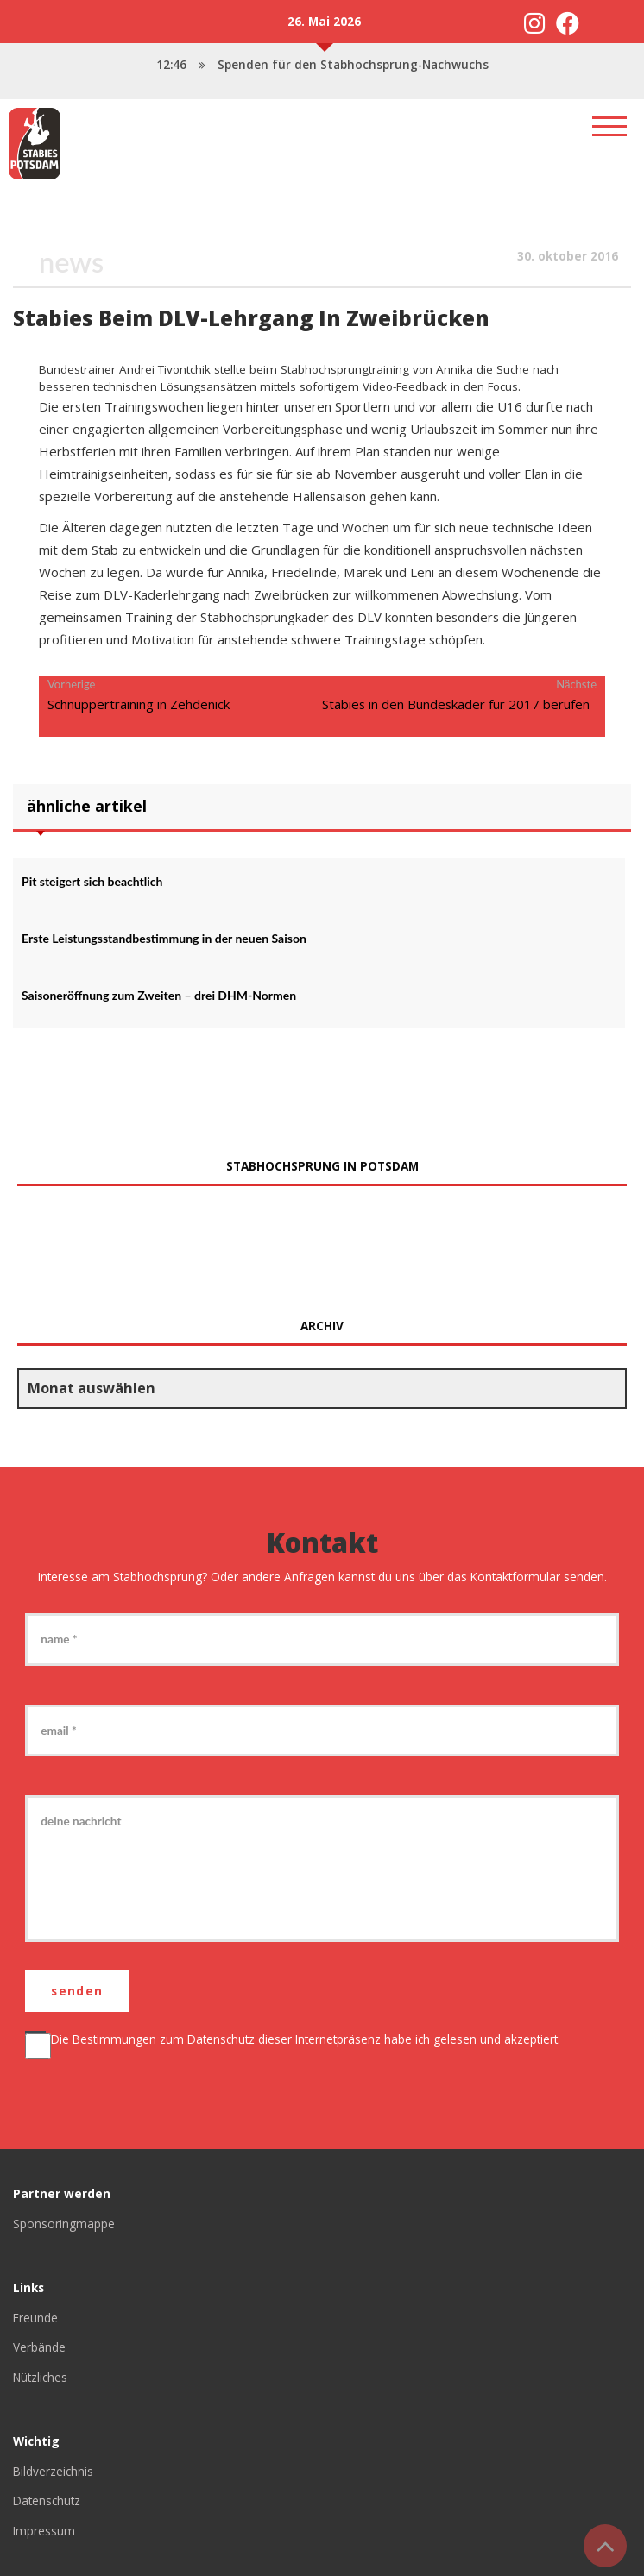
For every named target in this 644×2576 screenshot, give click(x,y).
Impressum (44, 2531)
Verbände (39, 2347)
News (71, 262)
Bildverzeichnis (53, 2471)
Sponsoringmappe (64, 2223)
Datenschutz (221, 2039)
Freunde (35, 2317)
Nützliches (40, 2377)
